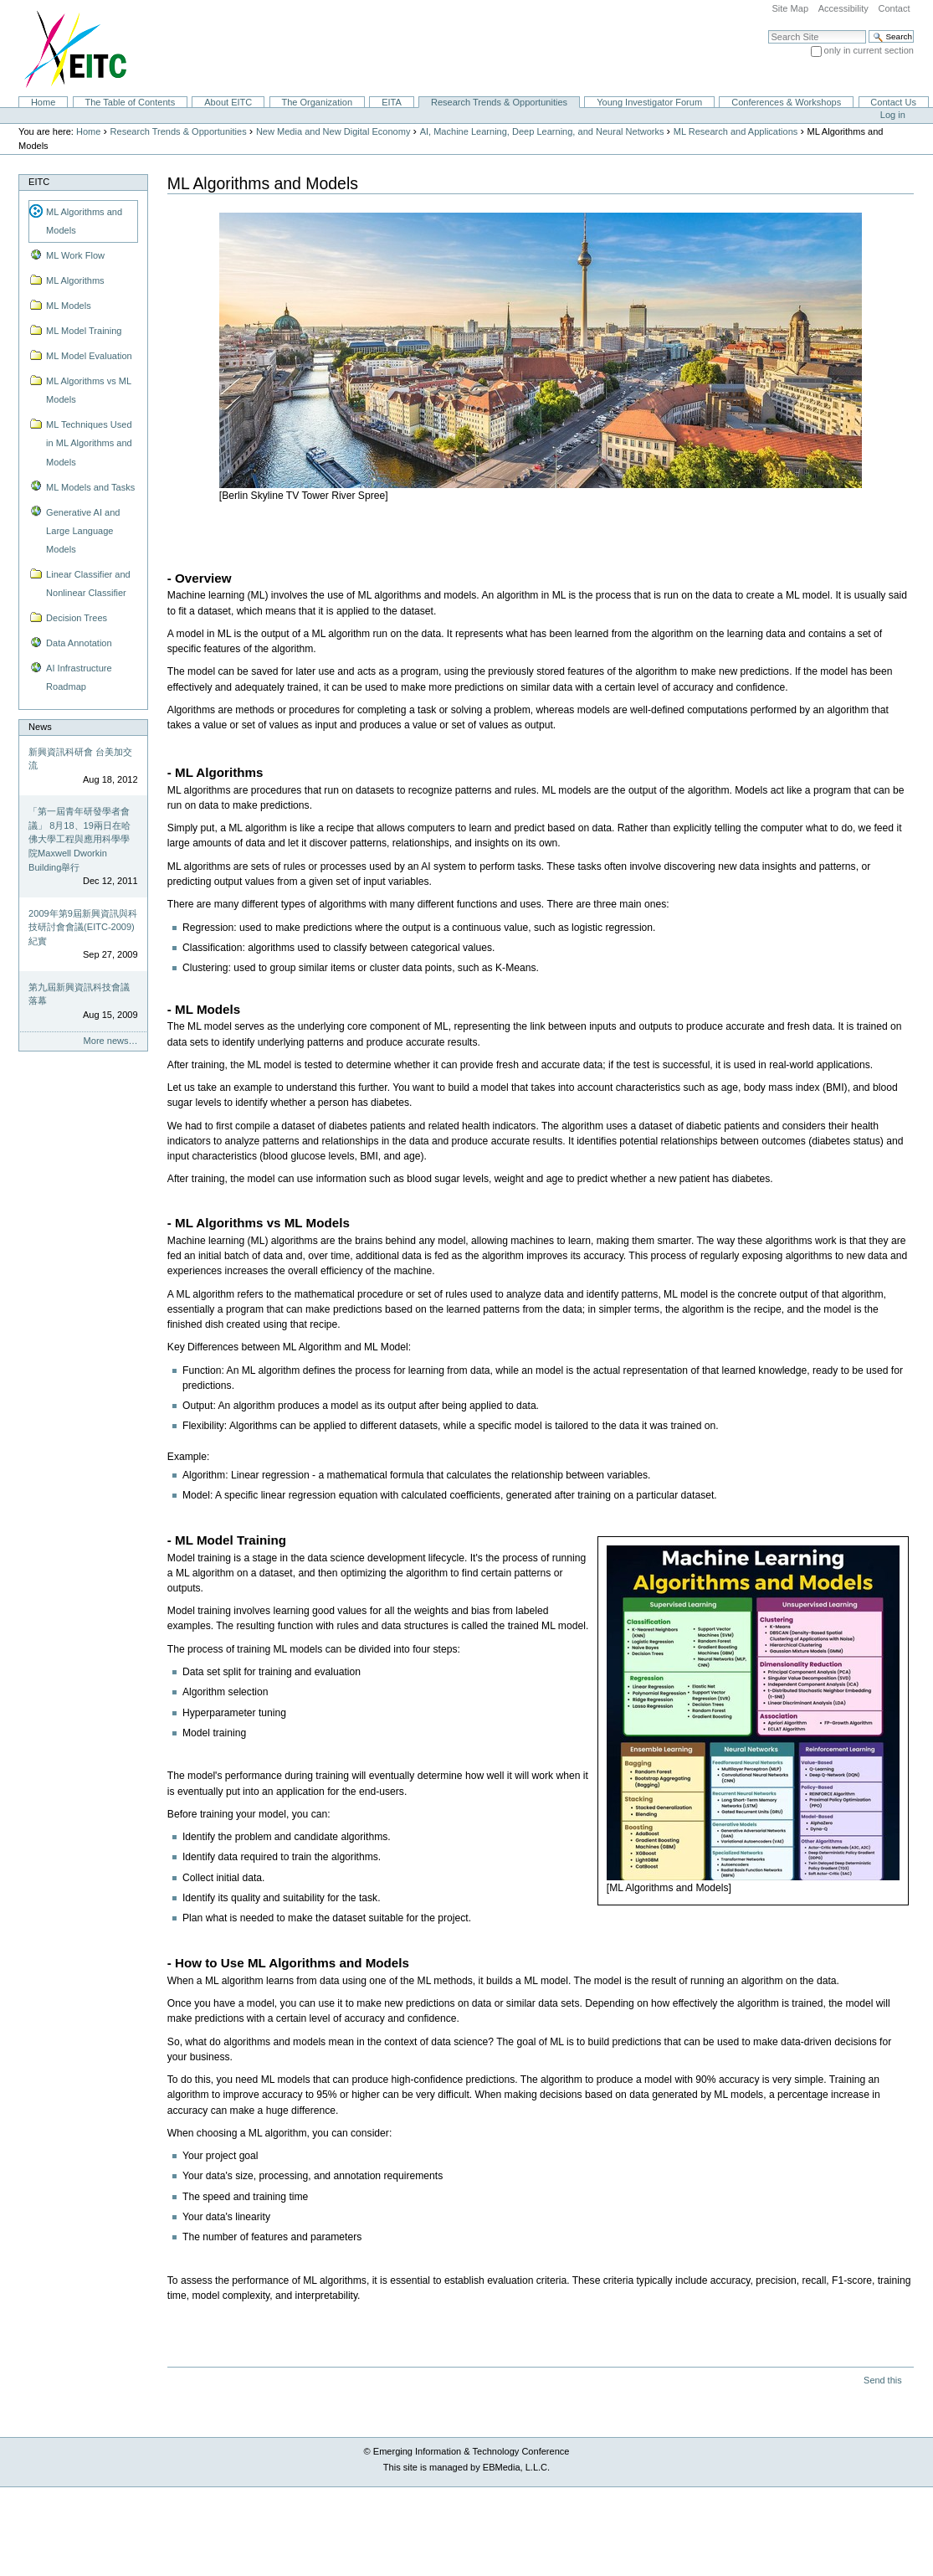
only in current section (869, 50)
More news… (111, 1041)
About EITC (228, 102)
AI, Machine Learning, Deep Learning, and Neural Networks (542, 131)
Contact (894, 8)
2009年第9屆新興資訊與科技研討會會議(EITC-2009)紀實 (82, 927)
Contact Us (893, 102)
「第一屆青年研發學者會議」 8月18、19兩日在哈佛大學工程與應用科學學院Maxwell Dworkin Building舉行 (79, 839)
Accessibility (843, 8)
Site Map (790, 8)
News (40, 727)
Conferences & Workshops (786, 102)
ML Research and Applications (736, 131)
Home (43, 102)
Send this (882, 2380)
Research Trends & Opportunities (499, 102)
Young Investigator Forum (649, 102)
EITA (392, 102)
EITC (38, 182)
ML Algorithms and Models (84, 221)
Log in (892, 115)
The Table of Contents (130, 102)
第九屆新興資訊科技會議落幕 (79, 994)
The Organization (316, 102)
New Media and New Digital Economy (333, 131)
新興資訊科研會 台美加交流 (80, 759)
